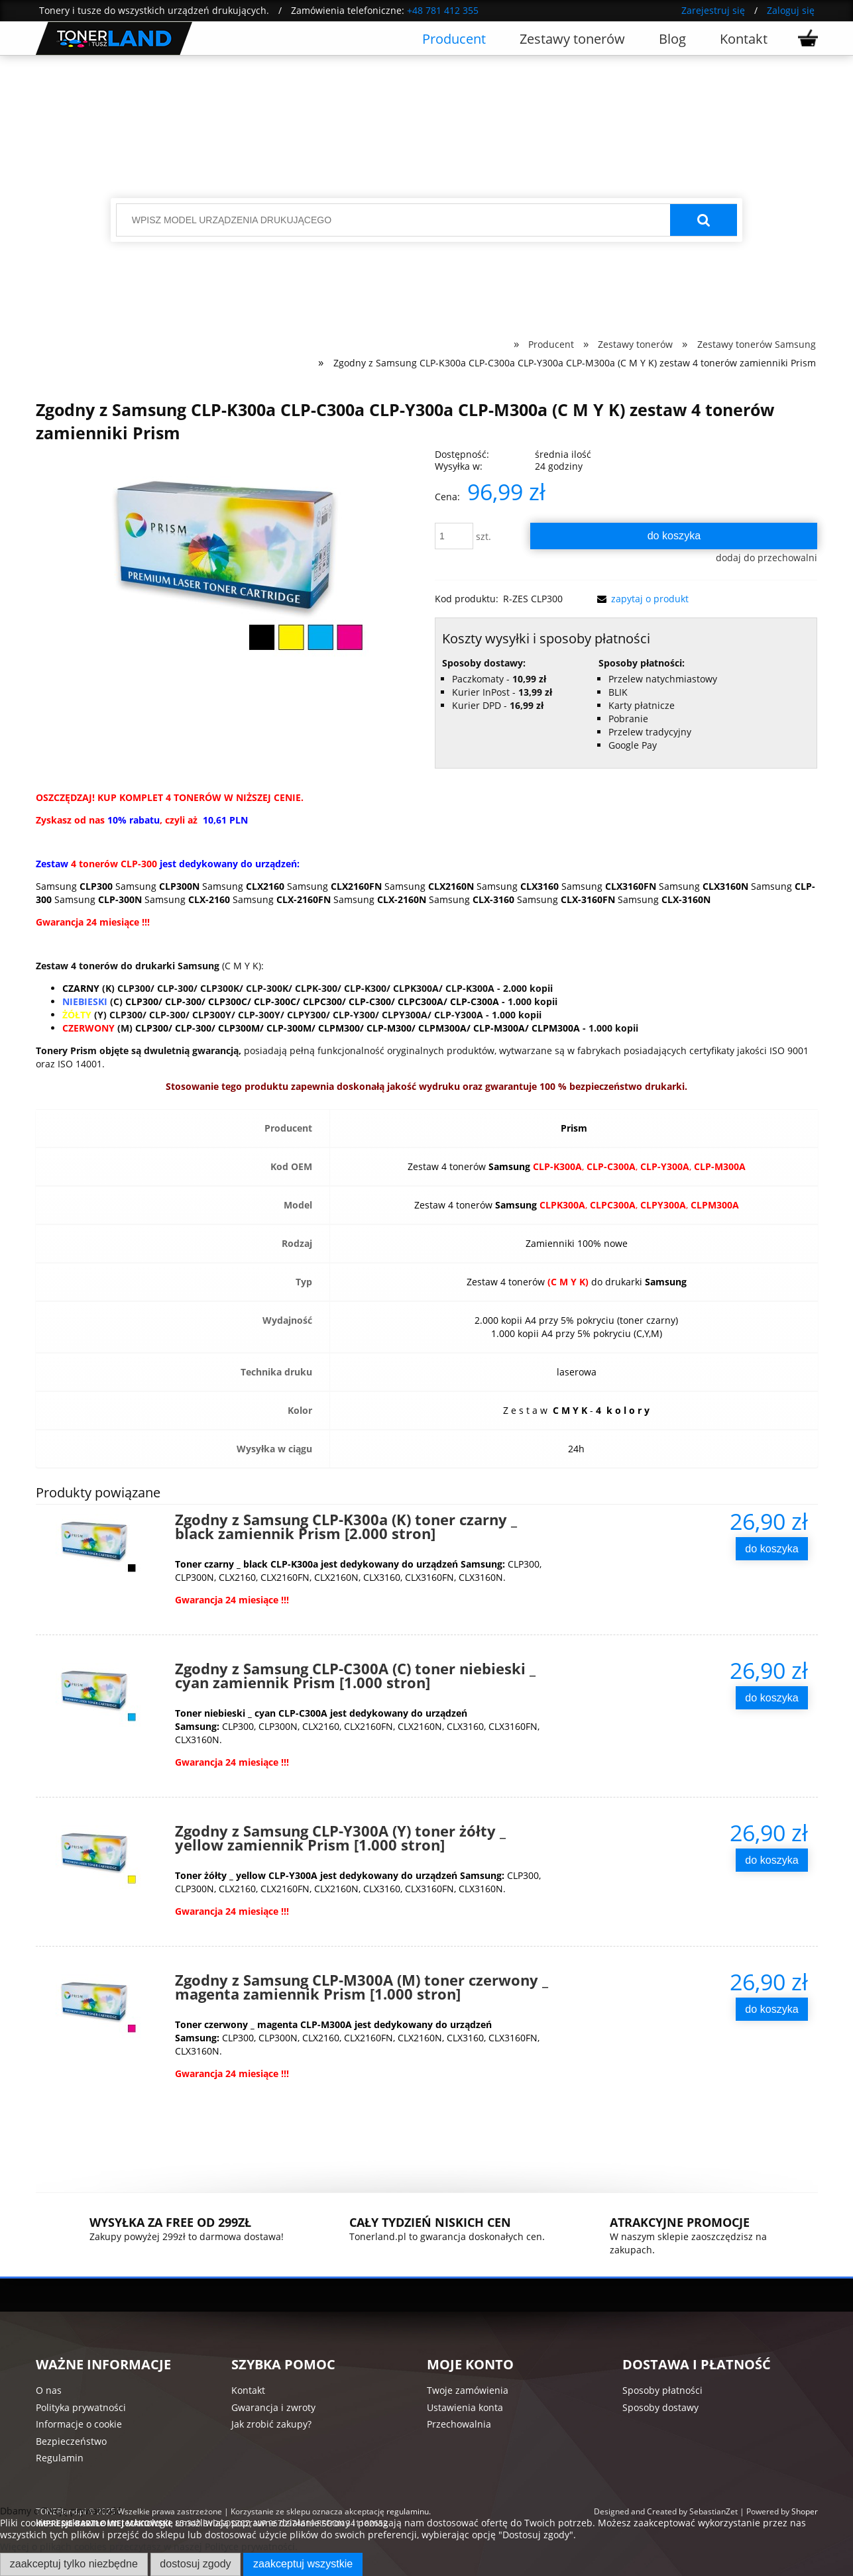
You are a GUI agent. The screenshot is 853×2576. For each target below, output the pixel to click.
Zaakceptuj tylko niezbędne (74, 2563)
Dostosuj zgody (195, 2563)
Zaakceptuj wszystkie (303, 2563)
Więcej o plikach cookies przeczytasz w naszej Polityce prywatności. (149, 2546)
